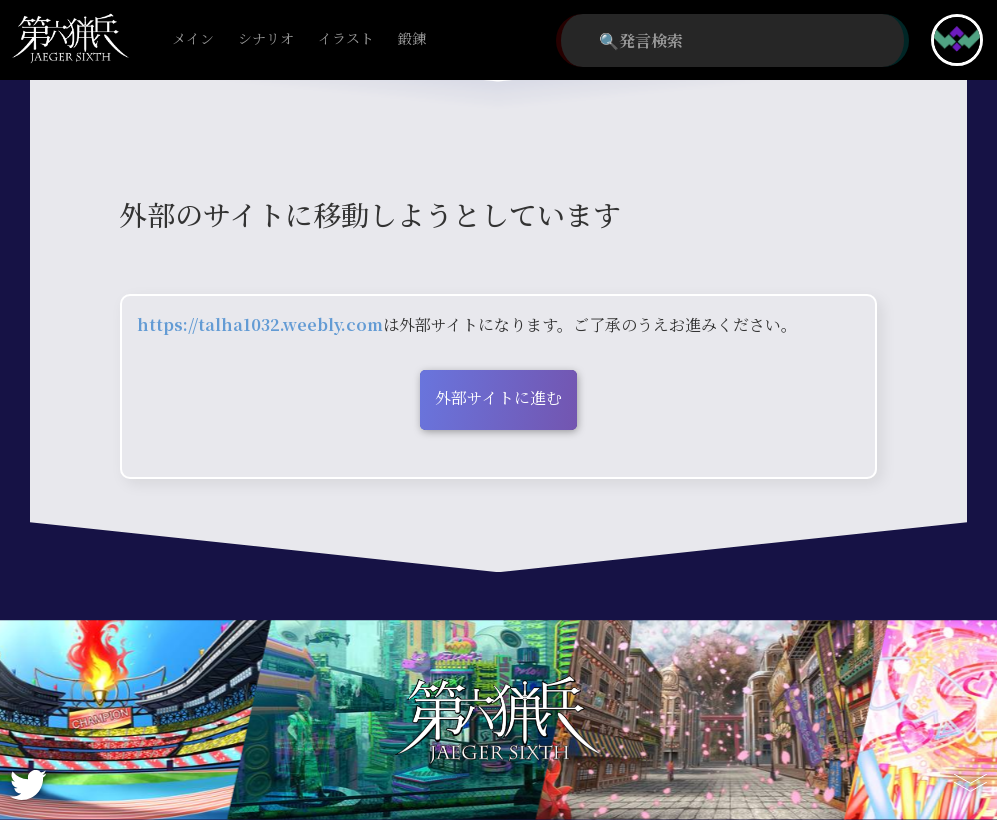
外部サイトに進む (498, 397)
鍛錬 (412, 39)
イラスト (346, 39)
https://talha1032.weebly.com (260, 324)
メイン (193, 39)
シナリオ (266, 39)
